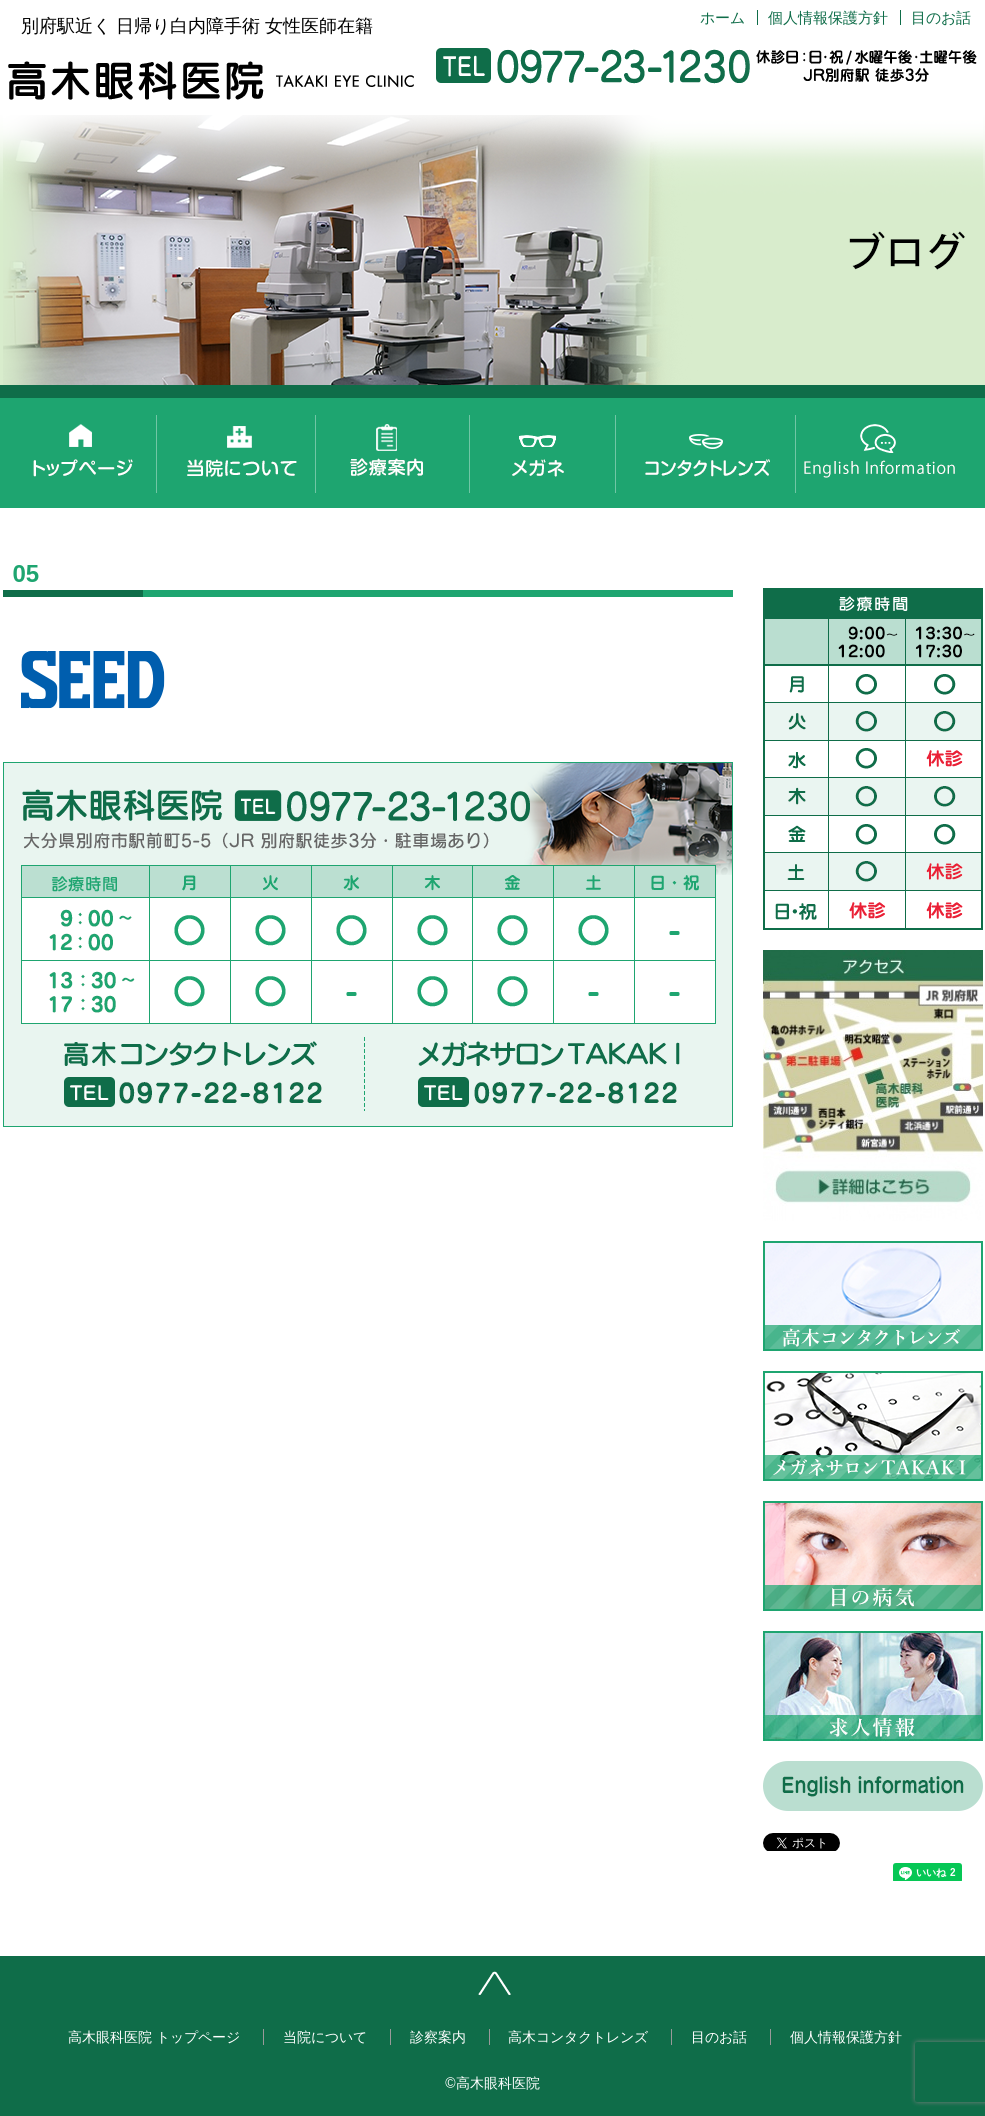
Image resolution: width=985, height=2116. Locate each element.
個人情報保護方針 (828, 17)
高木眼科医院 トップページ (80, 448)
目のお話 (941, 17)
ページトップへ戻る (558, 1991)
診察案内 (400, 448)
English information (880, 448)
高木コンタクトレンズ (720, 448)
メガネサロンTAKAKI (560, 448)
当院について (240, 448)
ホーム (722, 17)
